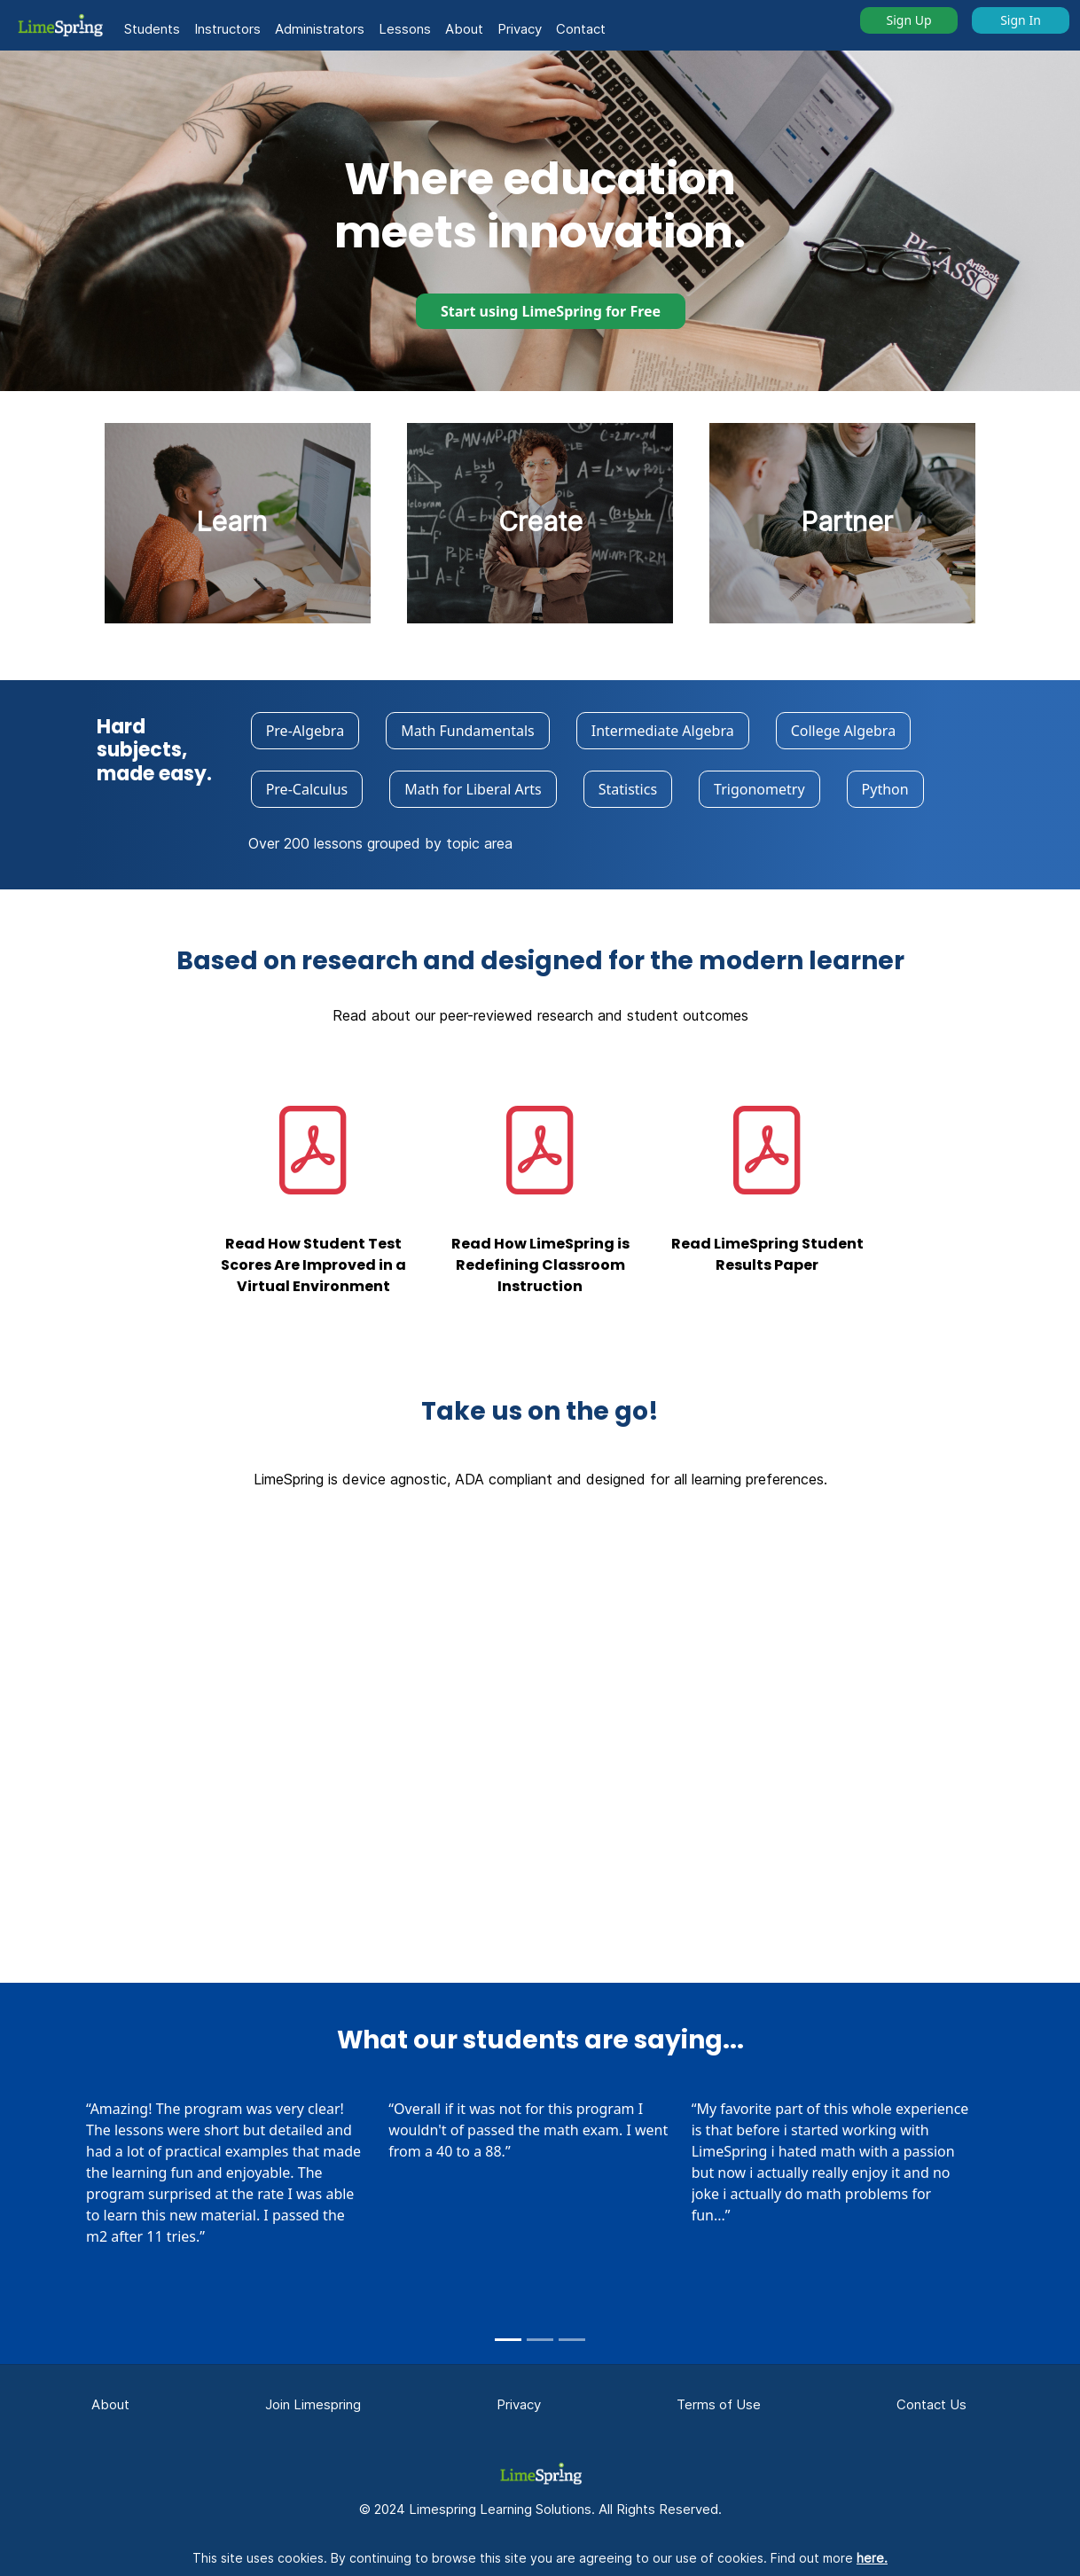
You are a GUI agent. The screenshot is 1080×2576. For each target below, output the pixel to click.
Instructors (227, 28)
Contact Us (931, 2404)
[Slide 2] (540, 2339)
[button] (59, 25)
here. (872, 2557)
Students (152, 28)
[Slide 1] (508, 2339)
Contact (581, 28)
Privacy (519, 28)
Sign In (1020, 20)
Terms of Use (719, 2404)
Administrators (319, 28)
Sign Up (908, 20)
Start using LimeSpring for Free (551, 311)
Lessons (405, 28)
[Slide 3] (572, 2339)
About (464, 28)
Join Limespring (313, 2404)
